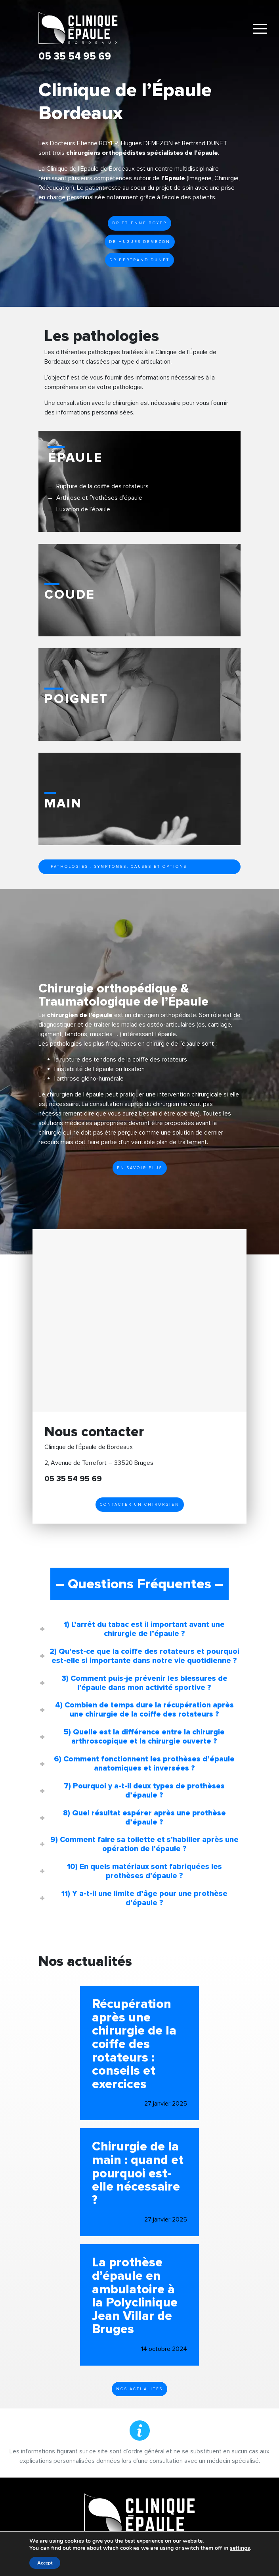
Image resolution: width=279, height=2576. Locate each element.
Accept (44, 2563)
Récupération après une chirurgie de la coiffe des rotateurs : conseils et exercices (134, 2044)
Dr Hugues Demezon (139, 241)
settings (240, 2548)
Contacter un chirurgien (140, 1504)
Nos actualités (139, 2389)
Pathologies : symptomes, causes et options (119, 866)
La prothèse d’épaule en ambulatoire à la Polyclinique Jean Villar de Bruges (135, 2296)
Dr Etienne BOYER (139, 223)
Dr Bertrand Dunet (139, 260)
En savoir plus (139, 1168)
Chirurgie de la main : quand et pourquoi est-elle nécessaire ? (137, 2173)
